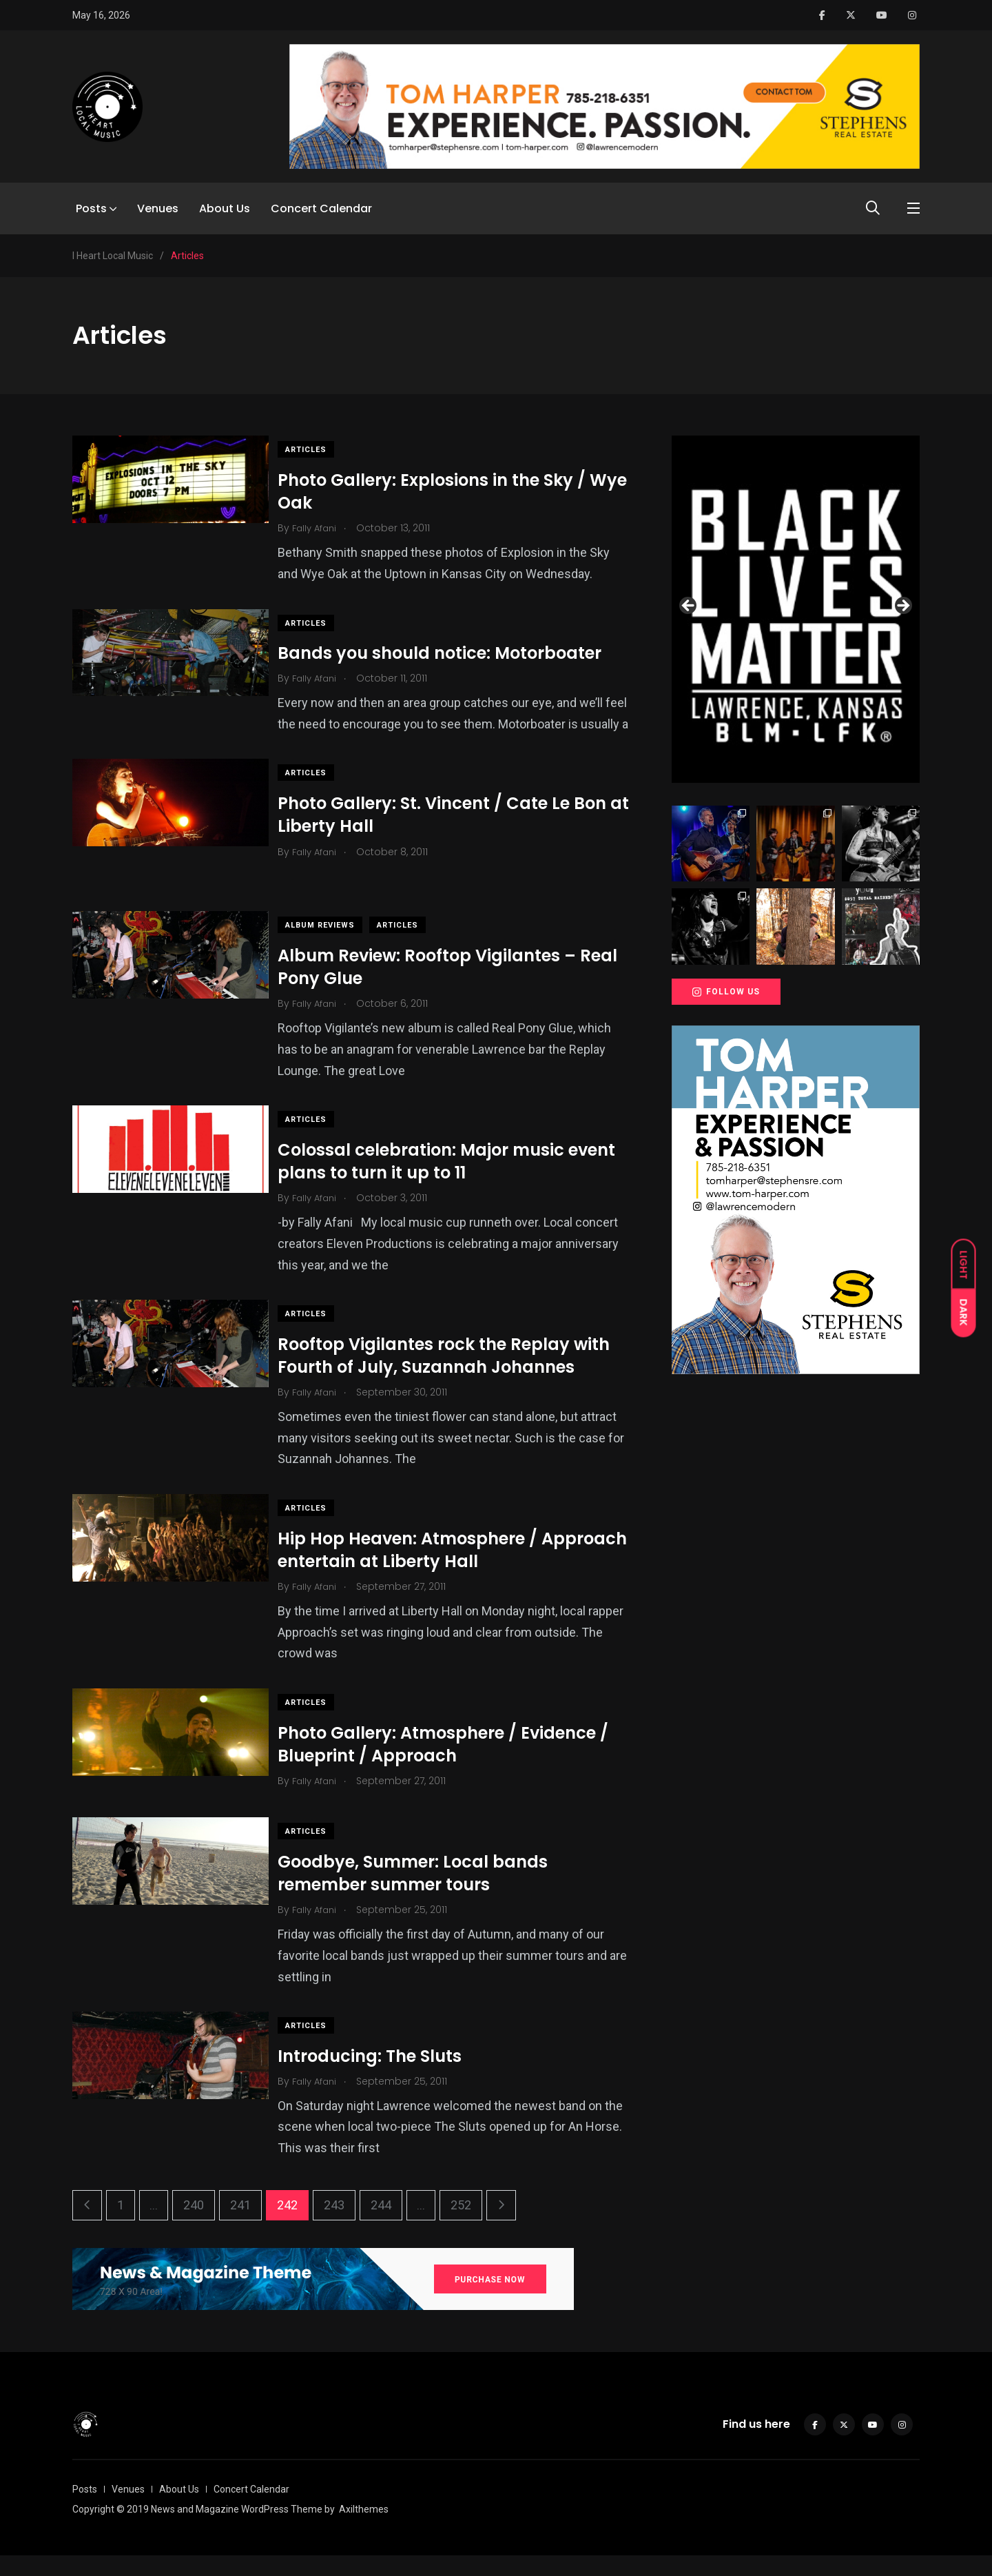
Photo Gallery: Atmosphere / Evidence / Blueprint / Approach (454, 1765)
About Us (224, 208)
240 (193, 2225)
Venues (157, 208)
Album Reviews (331, 946)
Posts (91, 208)
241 (240, 2225)
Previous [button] (689, 606)
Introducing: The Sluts (381, 2076)
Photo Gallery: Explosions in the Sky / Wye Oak (443, 491)
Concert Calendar (321, 208)
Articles (317, 449)
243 (334, 2225)
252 (461, 2225)
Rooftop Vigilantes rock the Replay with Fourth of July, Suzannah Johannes (455, 1376)
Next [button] (902, 606)
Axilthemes (364, 2529)
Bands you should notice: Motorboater (451, 653)
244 (381, 2225)
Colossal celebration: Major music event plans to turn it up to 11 (458, 1182)
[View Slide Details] (796, 609)
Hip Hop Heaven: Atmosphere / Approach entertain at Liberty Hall (434, 1571)
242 (287, 2225)
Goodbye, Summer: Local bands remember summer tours (424, 1894)
